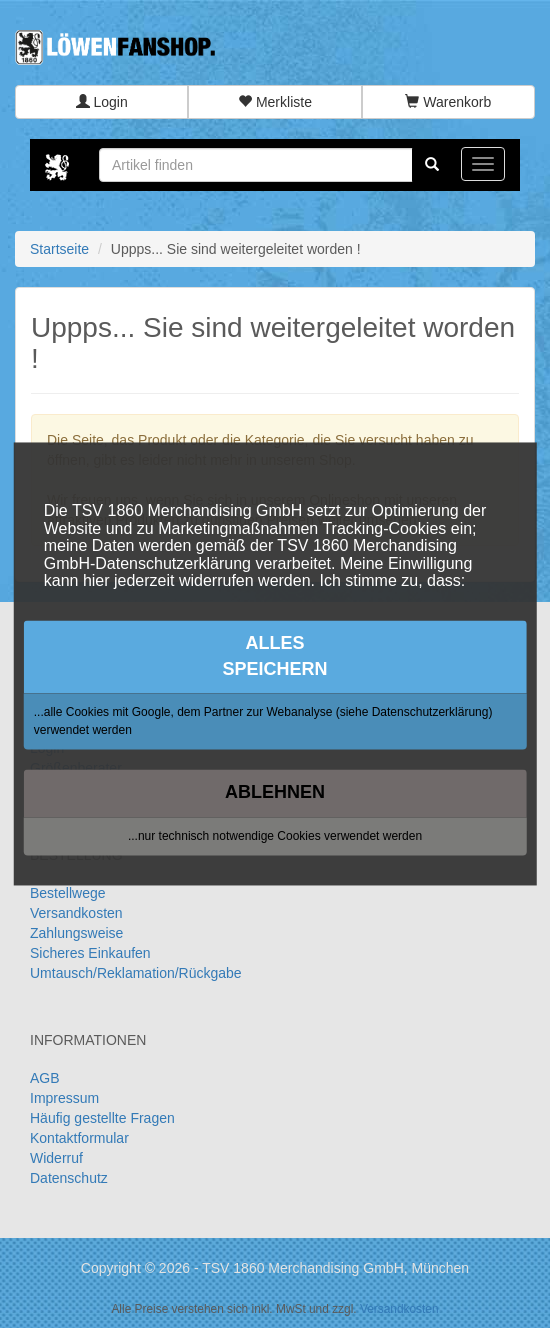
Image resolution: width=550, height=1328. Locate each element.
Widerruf (56, 1158)
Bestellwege (68, 893)
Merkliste (275, 102)
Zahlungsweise (76, 933)
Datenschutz (69, 1178)
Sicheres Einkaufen (90, 953)
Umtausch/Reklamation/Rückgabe (136, 973)
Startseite (59, 249)
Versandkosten (76, 913)
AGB (45, 1078)
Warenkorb (448, 102)
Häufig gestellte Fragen (102, 1118)
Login (102, 102)
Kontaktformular (79, 1138)
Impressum (64, 1098)
